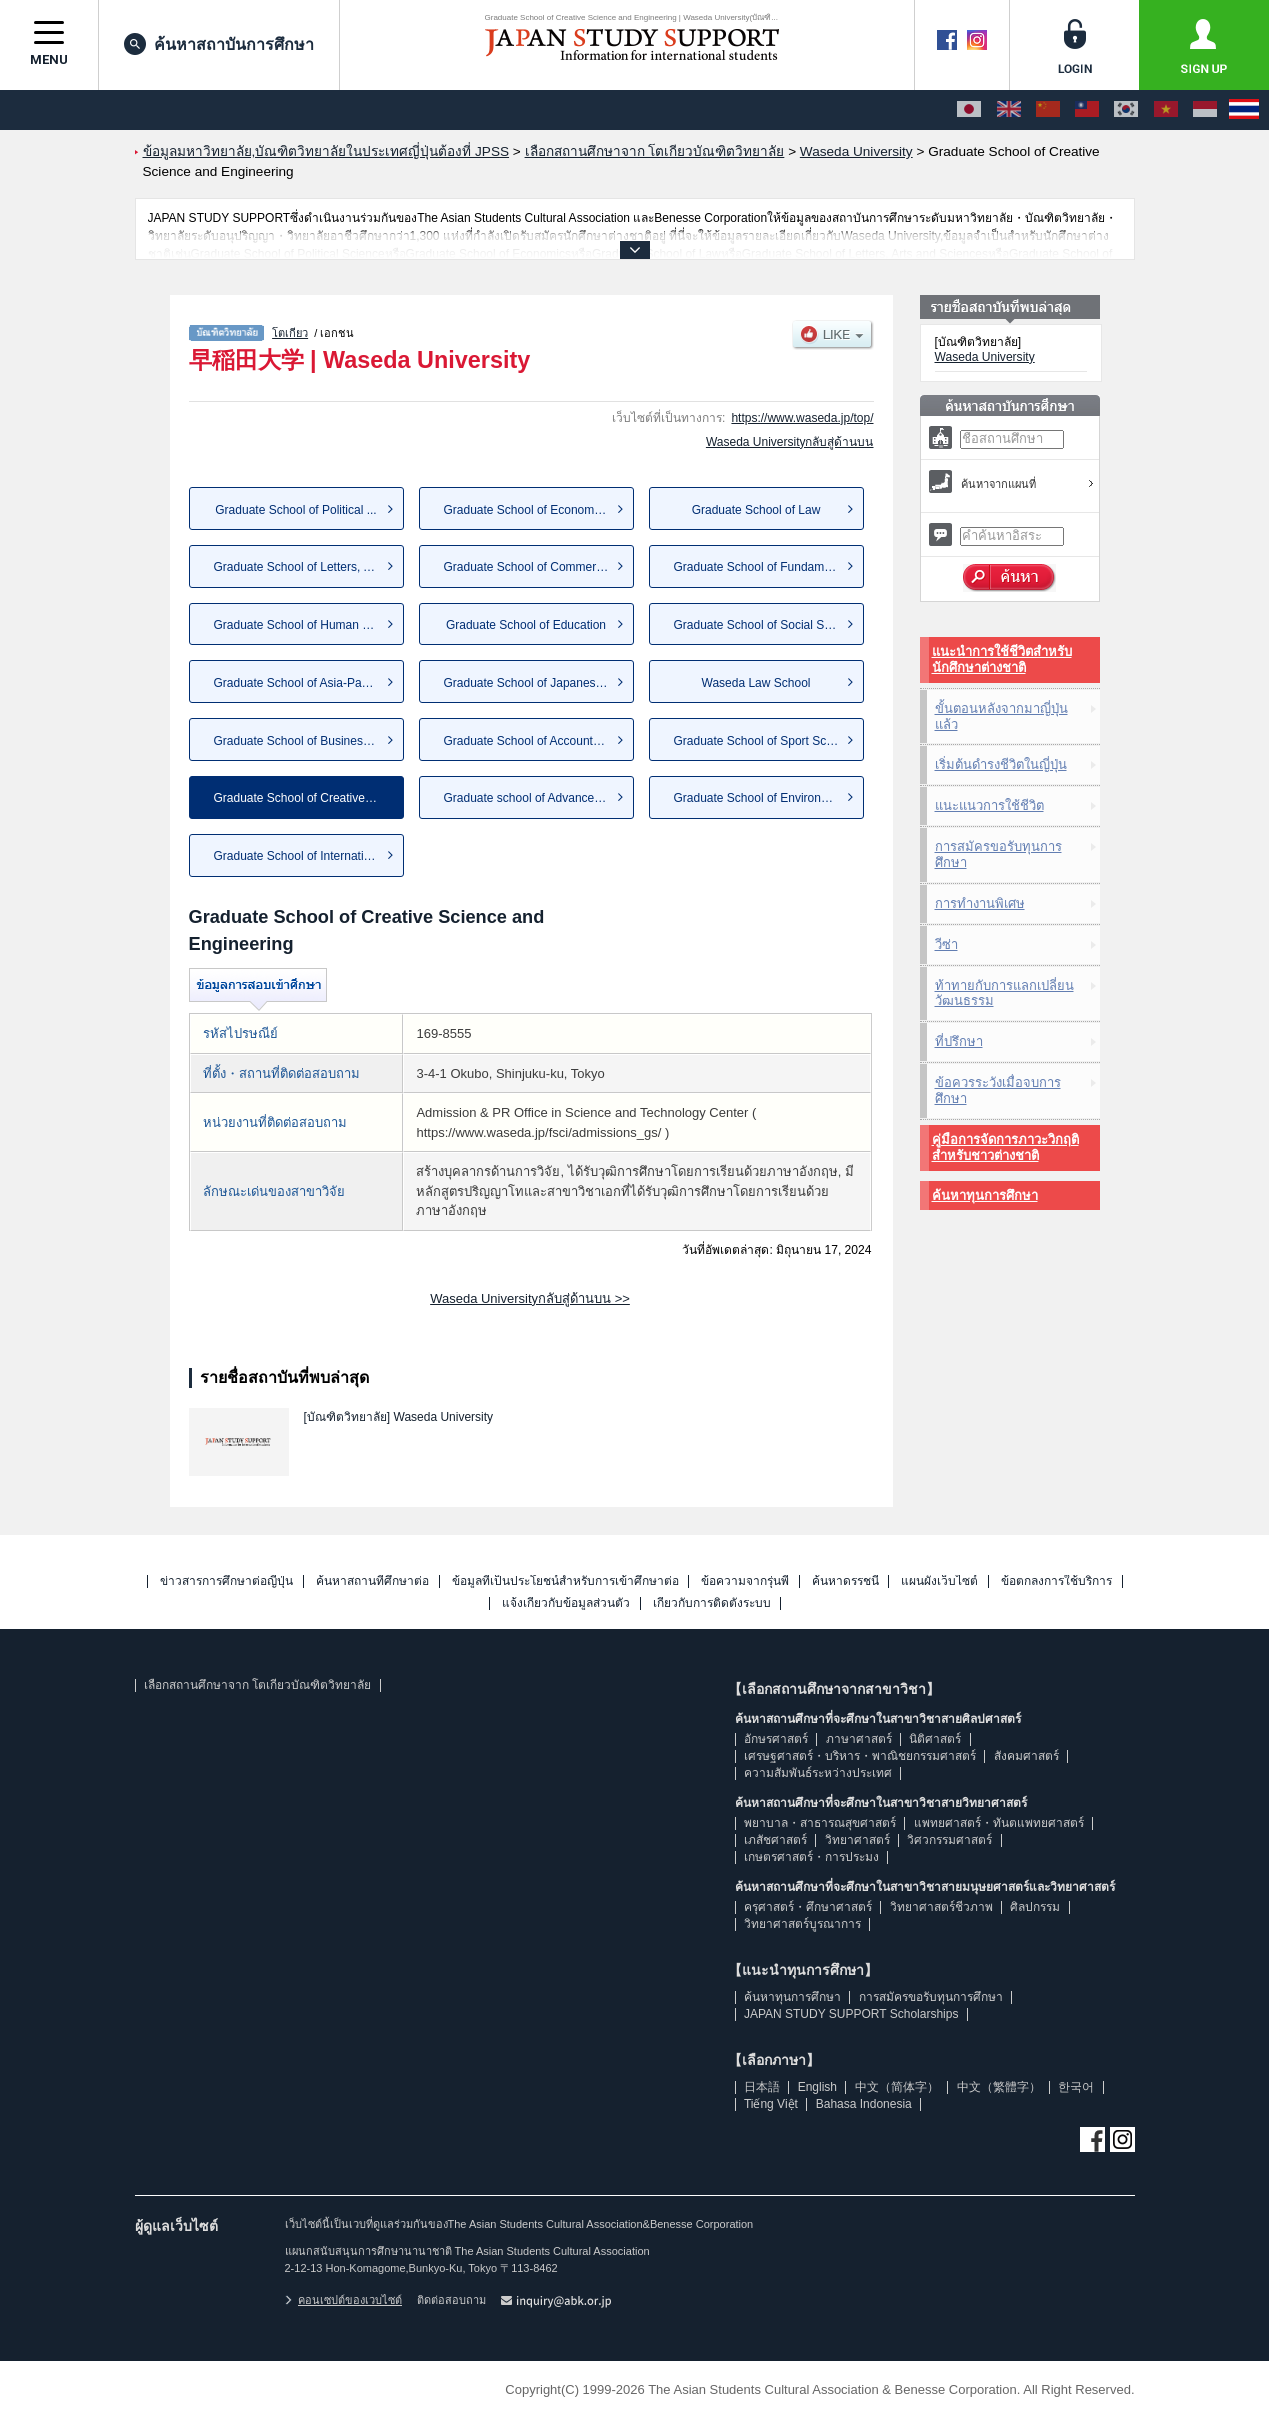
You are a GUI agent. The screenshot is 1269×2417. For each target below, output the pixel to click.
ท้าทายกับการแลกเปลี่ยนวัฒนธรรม (1004, 993)
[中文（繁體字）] (1087, 110)
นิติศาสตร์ (935, 1739)
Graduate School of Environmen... (764, 798)
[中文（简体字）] (1048, 110)
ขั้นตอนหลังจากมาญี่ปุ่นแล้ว (1001, 716)
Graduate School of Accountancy (531, 741)
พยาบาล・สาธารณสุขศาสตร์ (820, 1823)
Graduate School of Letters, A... (297, 567)
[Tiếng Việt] (1166, 110)
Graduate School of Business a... (301, 741)
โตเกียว (290, 333)
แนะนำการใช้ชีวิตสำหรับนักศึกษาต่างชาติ (1002, 659)
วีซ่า (946, 944)
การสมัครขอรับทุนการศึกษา (998, 854)
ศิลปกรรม (1035, 1907)
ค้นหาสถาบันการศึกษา (219, 44)
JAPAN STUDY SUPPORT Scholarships (851, 2014)
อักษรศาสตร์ (776, 1739)
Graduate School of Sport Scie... (760, 741)
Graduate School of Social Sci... (758, 625)
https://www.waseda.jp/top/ (802, 418)
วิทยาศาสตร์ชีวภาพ (941, 1907)
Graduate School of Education (526, 625)
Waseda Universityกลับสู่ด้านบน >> (530, 1298)
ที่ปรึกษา (959, 1041)
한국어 (1076, 2087)
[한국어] (1126, 110)
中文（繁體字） (999, 2087)
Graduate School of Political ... (295, 510)
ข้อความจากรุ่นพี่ (745, 1581)
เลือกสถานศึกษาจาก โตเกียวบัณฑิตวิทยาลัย (257, 1685)
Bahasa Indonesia (864, 2104)
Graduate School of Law (756, 510)
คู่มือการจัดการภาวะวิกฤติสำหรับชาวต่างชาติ (1005, 1147)
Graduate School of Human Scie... (305, 625)
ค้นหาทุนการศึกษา (985, 1195)
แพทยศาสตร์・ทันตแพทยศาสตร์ (999, 1823)
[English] (1009, 110)
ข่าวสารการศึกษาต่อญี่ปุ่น (226, 1581)
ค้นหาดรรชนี (845, 1581)
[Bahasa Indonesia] (1205, 110)
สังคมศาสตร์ (1026, 1756)
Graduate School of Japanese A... (533, 683)
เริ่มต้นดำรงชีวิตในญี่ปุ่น (1001, 764)
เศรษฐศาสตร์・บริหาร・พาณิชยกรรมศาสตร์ (860, 1756)
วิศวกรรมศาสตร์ (949, 1840)
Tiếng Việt (771, 2104)
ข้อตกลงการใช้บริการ (1056, 1581)
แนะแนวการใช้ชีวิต (989, 805)
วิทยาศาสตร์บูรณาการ (802, 1924)
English (817, 2087)
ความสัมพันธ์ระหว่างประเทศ (818, 1773)
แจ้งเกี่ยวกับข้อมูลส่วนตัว (566, 1603)
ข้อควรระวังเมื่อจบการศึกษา (998, 1090)
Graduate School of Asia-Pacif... (299, 683)
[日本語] (969, 110)
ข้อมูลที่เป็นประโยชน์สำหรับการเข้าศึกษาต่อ (565, 1581)
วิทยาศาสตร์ (857, 1840)
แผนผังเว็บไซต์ (939, 1581)
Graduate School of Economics (526, 510)
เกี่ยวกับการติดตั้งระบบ (712, 1603)
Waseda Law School (756, 683)
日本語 (762, 2087)
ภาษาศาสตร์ (859, 1739)
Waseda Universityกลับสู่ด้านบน (790, 442)
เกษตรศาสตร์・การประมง (811, 1857)
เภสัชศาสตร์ (775, 1840)
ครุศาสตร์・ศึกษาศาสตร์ (808, 1907)
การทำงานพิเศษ (980, 903)
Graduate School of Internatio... (297, 856)
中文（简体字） (897, 2087)
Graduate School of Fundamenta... (766, 567)
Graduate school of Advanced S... (533, 798)
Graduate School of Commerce (526, 567)
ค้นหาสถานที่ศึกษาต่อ (372, 1581)
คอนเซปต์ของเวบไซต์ (344, 2300)
